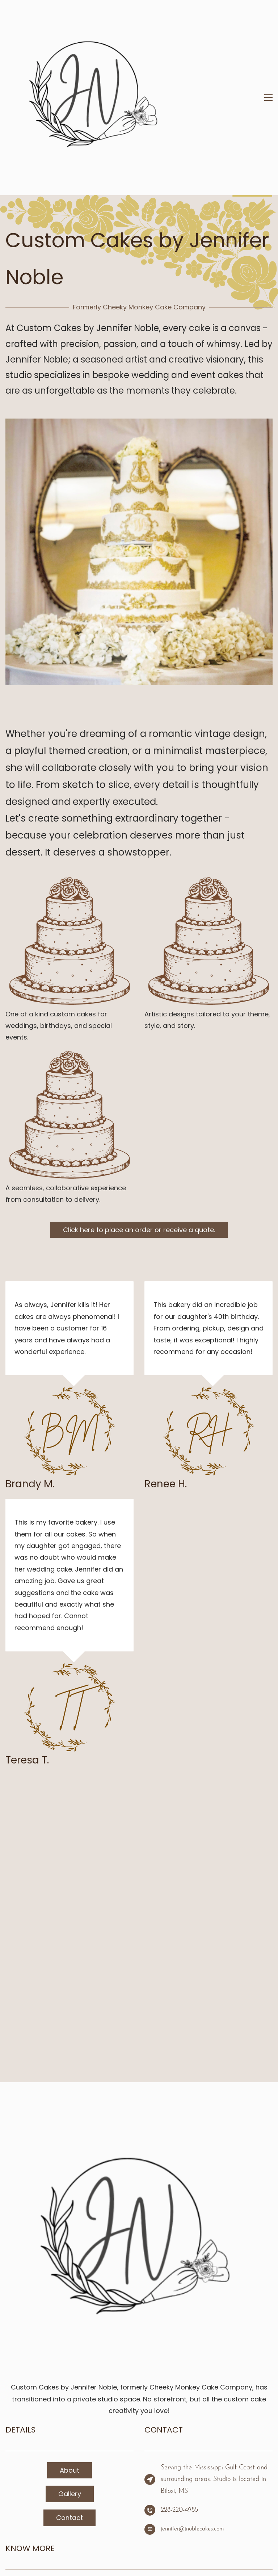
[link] (139, 312)
